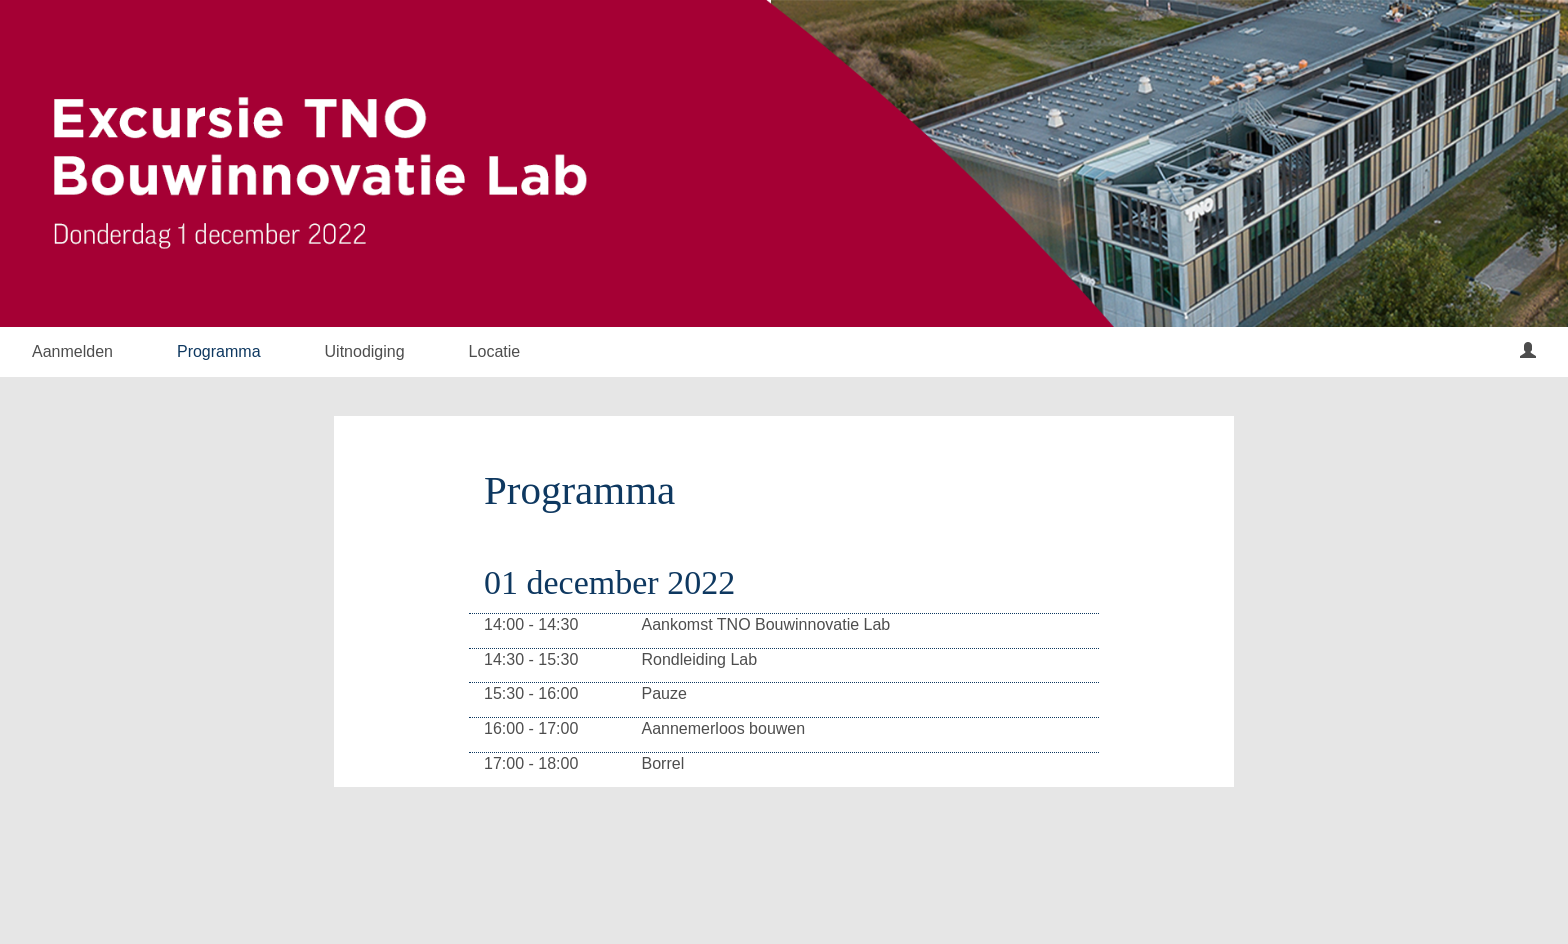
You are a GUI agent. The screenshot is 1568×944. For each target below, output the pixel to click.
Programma (219, 351)
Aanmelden (72, 351)
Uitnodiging (365, 351)
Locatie (495, 351)
